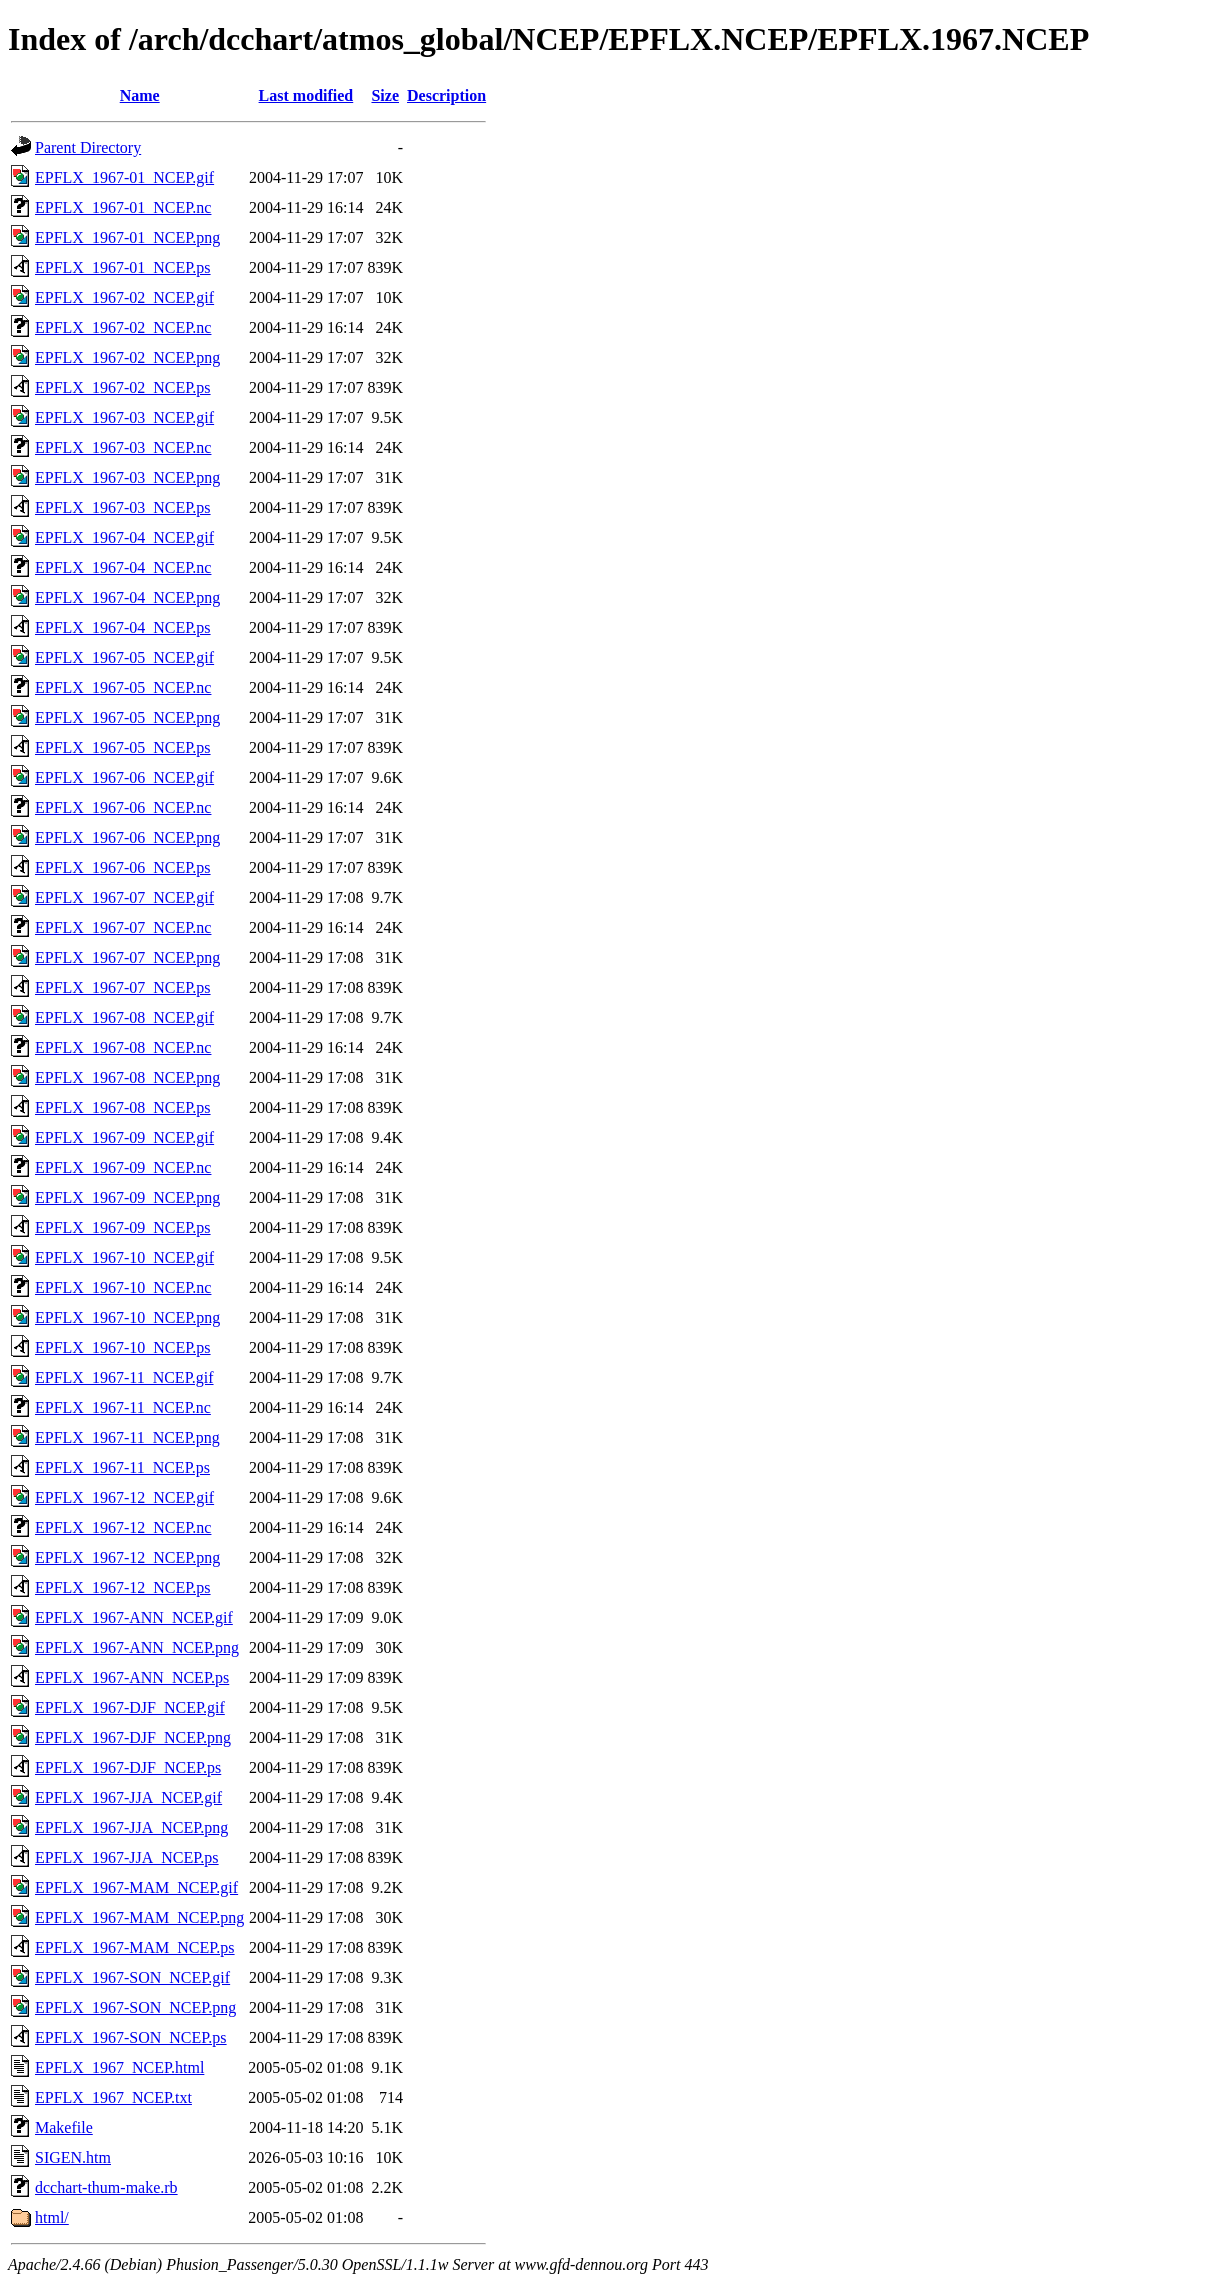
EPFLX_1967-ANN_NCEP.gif (134, 1617)
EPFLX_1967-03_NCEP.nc (123, 447)
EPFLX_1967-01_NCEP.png (127, 237)
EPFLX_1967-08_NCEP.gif (124, 1017)
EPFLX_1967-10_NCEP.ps (123, 1347)
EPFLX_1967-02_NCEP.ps (123, 387)
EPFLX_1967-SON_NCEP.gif (132, 1977)
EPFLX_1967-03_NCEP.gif (124, 417)
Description (446, 95)
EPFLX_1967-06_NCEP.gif (124, 777)
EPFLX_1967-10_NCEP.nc (123, 1287)
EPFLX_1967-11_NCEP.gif (124, 1377)
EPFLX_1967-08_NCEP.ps (123, 1107)
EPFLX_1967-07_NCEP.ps (123, 987)
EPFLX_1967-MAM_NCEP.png (139, 1917)
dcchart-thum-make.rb (106, 2187)
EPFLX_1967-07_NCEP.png (127, 957)
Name (140, 95)
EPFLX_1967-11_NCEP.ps (122, 1467)
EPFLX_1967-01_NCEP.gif (124, 177)
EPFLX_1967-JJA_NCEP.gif (128, 1797)
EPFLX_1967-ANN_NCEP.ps (132, 1677)
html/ (52, 2217)
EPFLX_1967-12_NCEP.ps (123, 1587)
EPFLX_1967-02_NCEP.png (127, 357)
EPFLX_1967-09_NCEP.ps (123, 1227)
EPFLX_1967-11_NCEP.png (127, 1437)
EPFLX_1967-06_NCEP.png (127, 837)
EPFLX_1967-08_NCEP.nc (123, 1047)
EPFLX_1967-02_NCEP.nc (123, 327)
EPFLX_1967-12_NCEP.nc (123, 1527)
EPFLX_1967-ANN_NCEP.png (137, 1647)
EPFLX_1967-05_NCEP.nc (123, 687)
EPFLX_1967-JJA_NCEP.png (131, 1827)
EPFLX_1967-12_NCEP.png (127, 1557)
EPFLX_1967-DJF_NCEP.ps (128, 1767)
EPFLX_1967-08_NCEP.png (127, 1077)
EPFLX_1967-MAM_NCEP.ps (135, 1947)
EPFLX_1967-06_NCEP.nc (123, 807)
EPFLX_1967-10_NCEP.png (127, 1317)
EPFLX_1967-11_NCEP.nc (123, 1407)
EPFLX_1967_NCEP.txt (113, 2097)
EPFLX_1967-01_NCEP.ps (123, 267)
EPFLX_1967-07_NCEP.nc (123, 927)
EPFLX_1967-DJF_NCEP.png (133, 1737)
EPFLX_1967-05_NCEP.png (127, 717)
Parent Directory (88, 147)
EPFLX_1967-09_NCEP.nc (123, 1167)
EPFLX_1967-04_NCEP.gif (124, 537)
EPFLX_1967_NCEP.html (119, 2067)
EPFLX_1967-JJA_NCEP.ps (127, 1857)
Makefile (64, 2127)
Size (385, 95)
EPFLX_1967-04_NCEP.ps (123, 627)
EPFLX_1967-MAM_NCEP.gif (136, 1887)
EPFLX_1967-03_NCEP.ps (123, 507)
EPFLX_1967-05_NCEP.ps (123, 747)
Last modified (306, 95)
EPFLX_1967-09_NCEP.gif (124, 1137)
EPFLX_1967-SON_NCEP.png (135, 2007)
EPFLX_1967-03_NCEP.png (127, 477)
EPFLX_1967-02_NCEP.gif (124, 297)
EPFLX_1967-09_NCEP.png (127, 1197)
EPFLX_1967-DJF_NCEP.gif (130, 1707)
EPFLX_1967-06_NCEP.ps (123, 867)
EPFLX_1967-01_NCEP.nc (123, 207)
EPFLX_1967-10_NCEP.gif (124, 1257)
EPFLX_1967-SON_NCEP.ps (131, 2037)
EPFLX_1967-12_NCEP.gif (124, 1497)
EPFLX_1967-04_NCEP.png (127, 597)
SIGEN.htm (73, 2157)
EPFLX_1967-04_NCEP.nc (123, 567)
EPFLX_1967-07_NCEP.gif (124, 897)
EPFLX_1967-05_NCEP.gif (124, 657)
